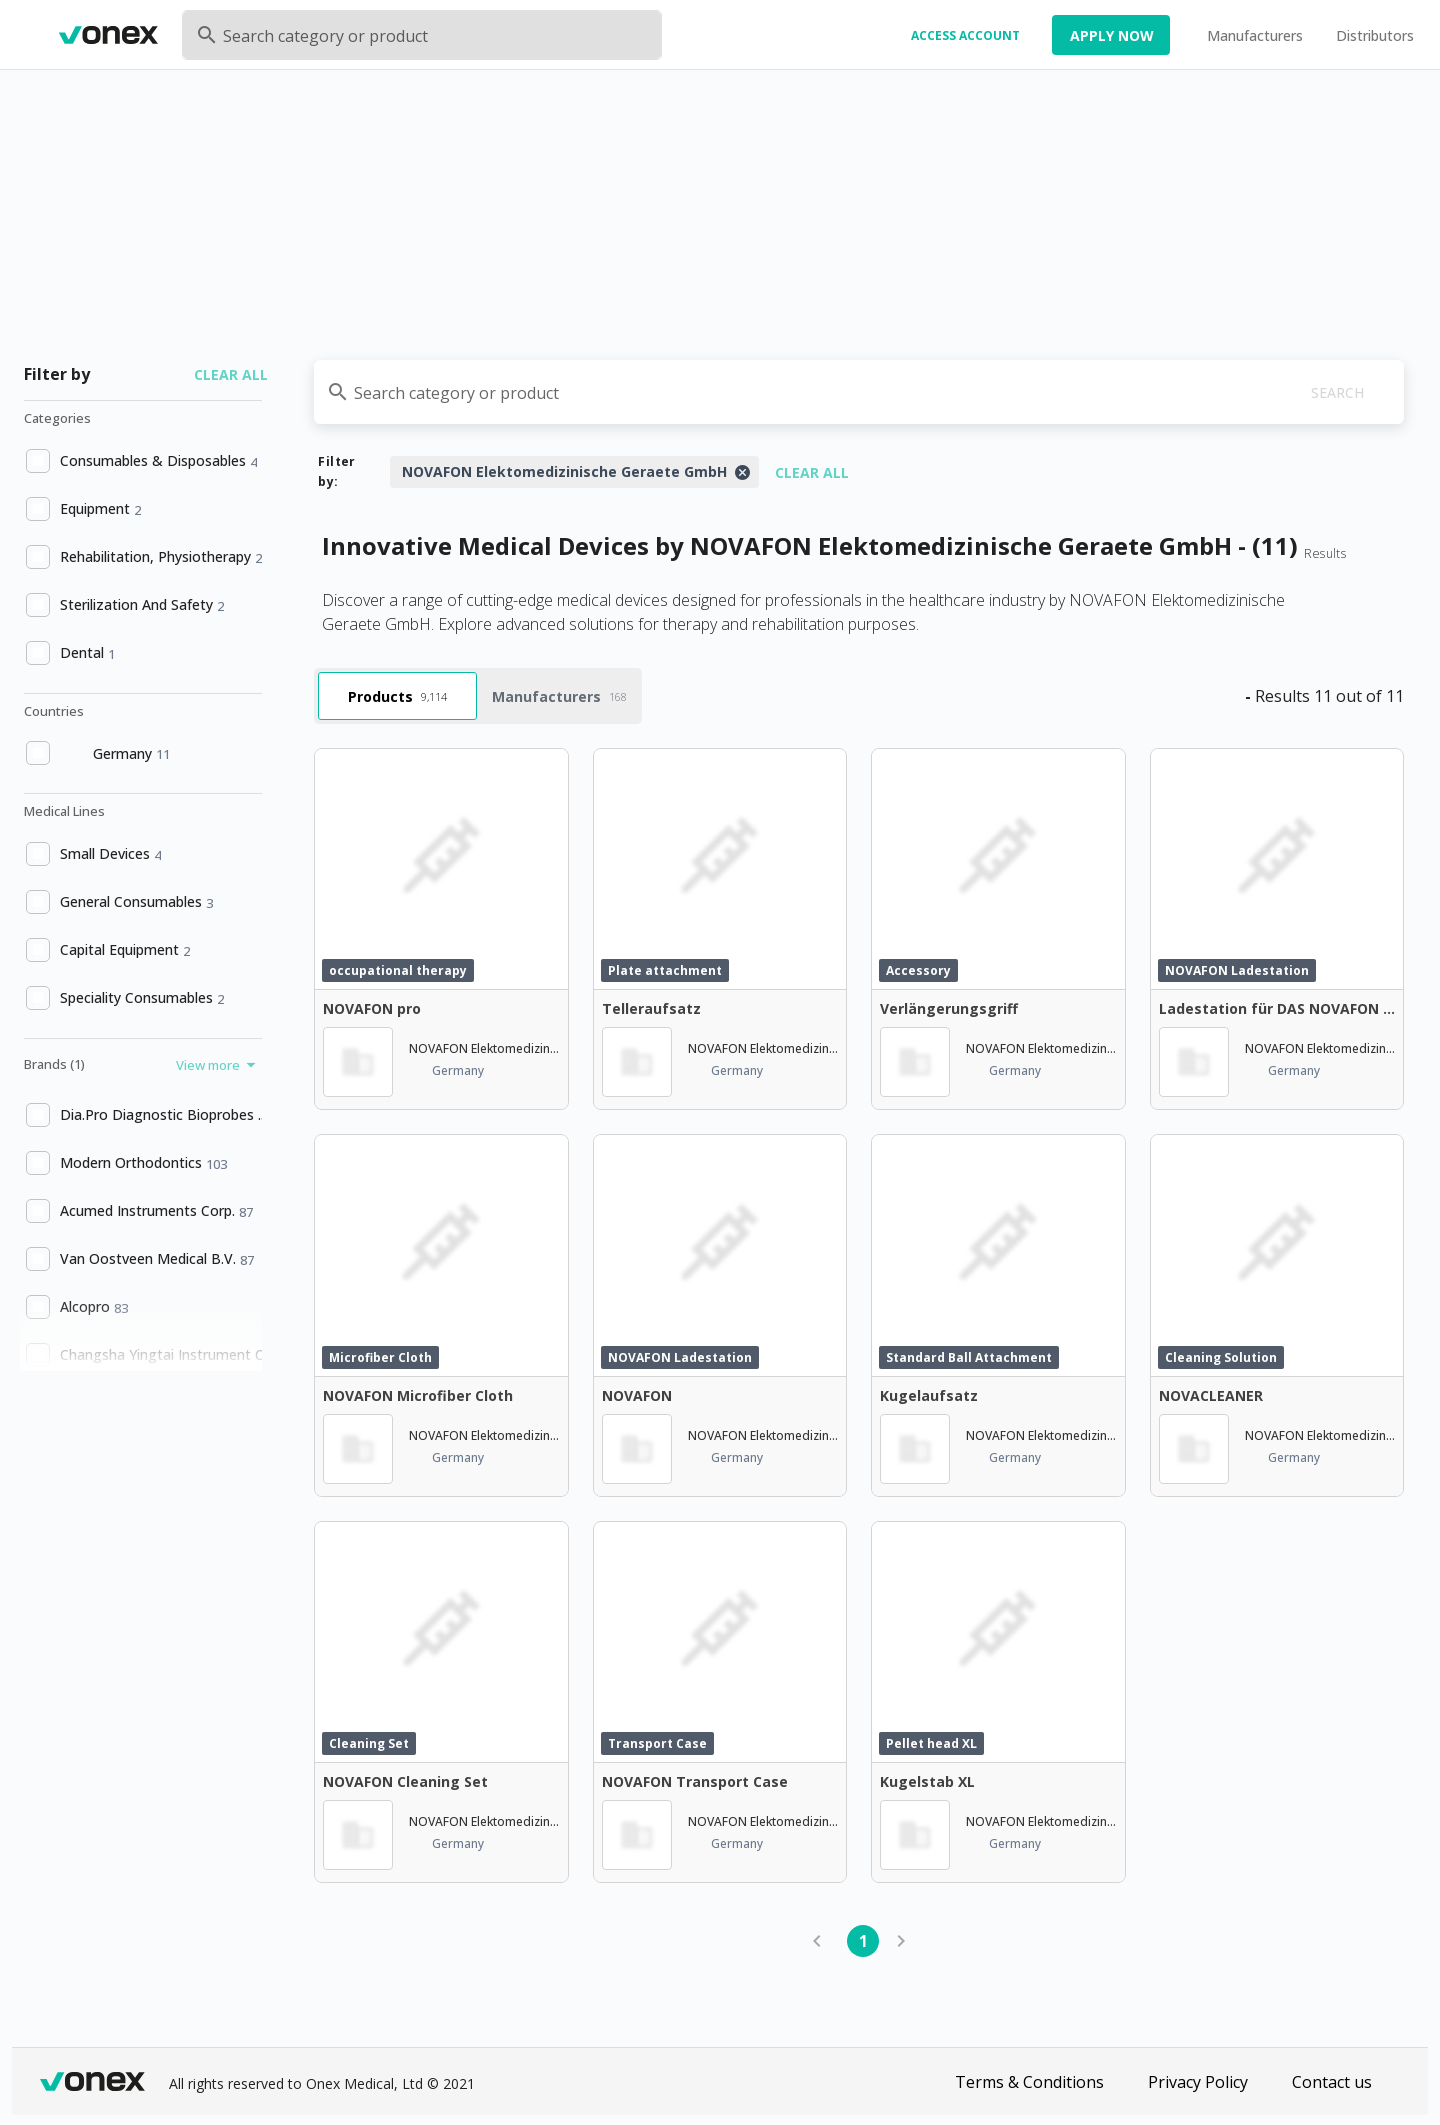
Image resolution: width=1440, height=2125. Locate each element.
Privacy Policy (1198, 2082)
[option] (141, 461)
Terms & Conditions (1029, 2082)
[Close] (742, 472)
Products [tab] (397, 696)
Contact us (1332, 2082)
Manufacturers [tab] (559, 696)
